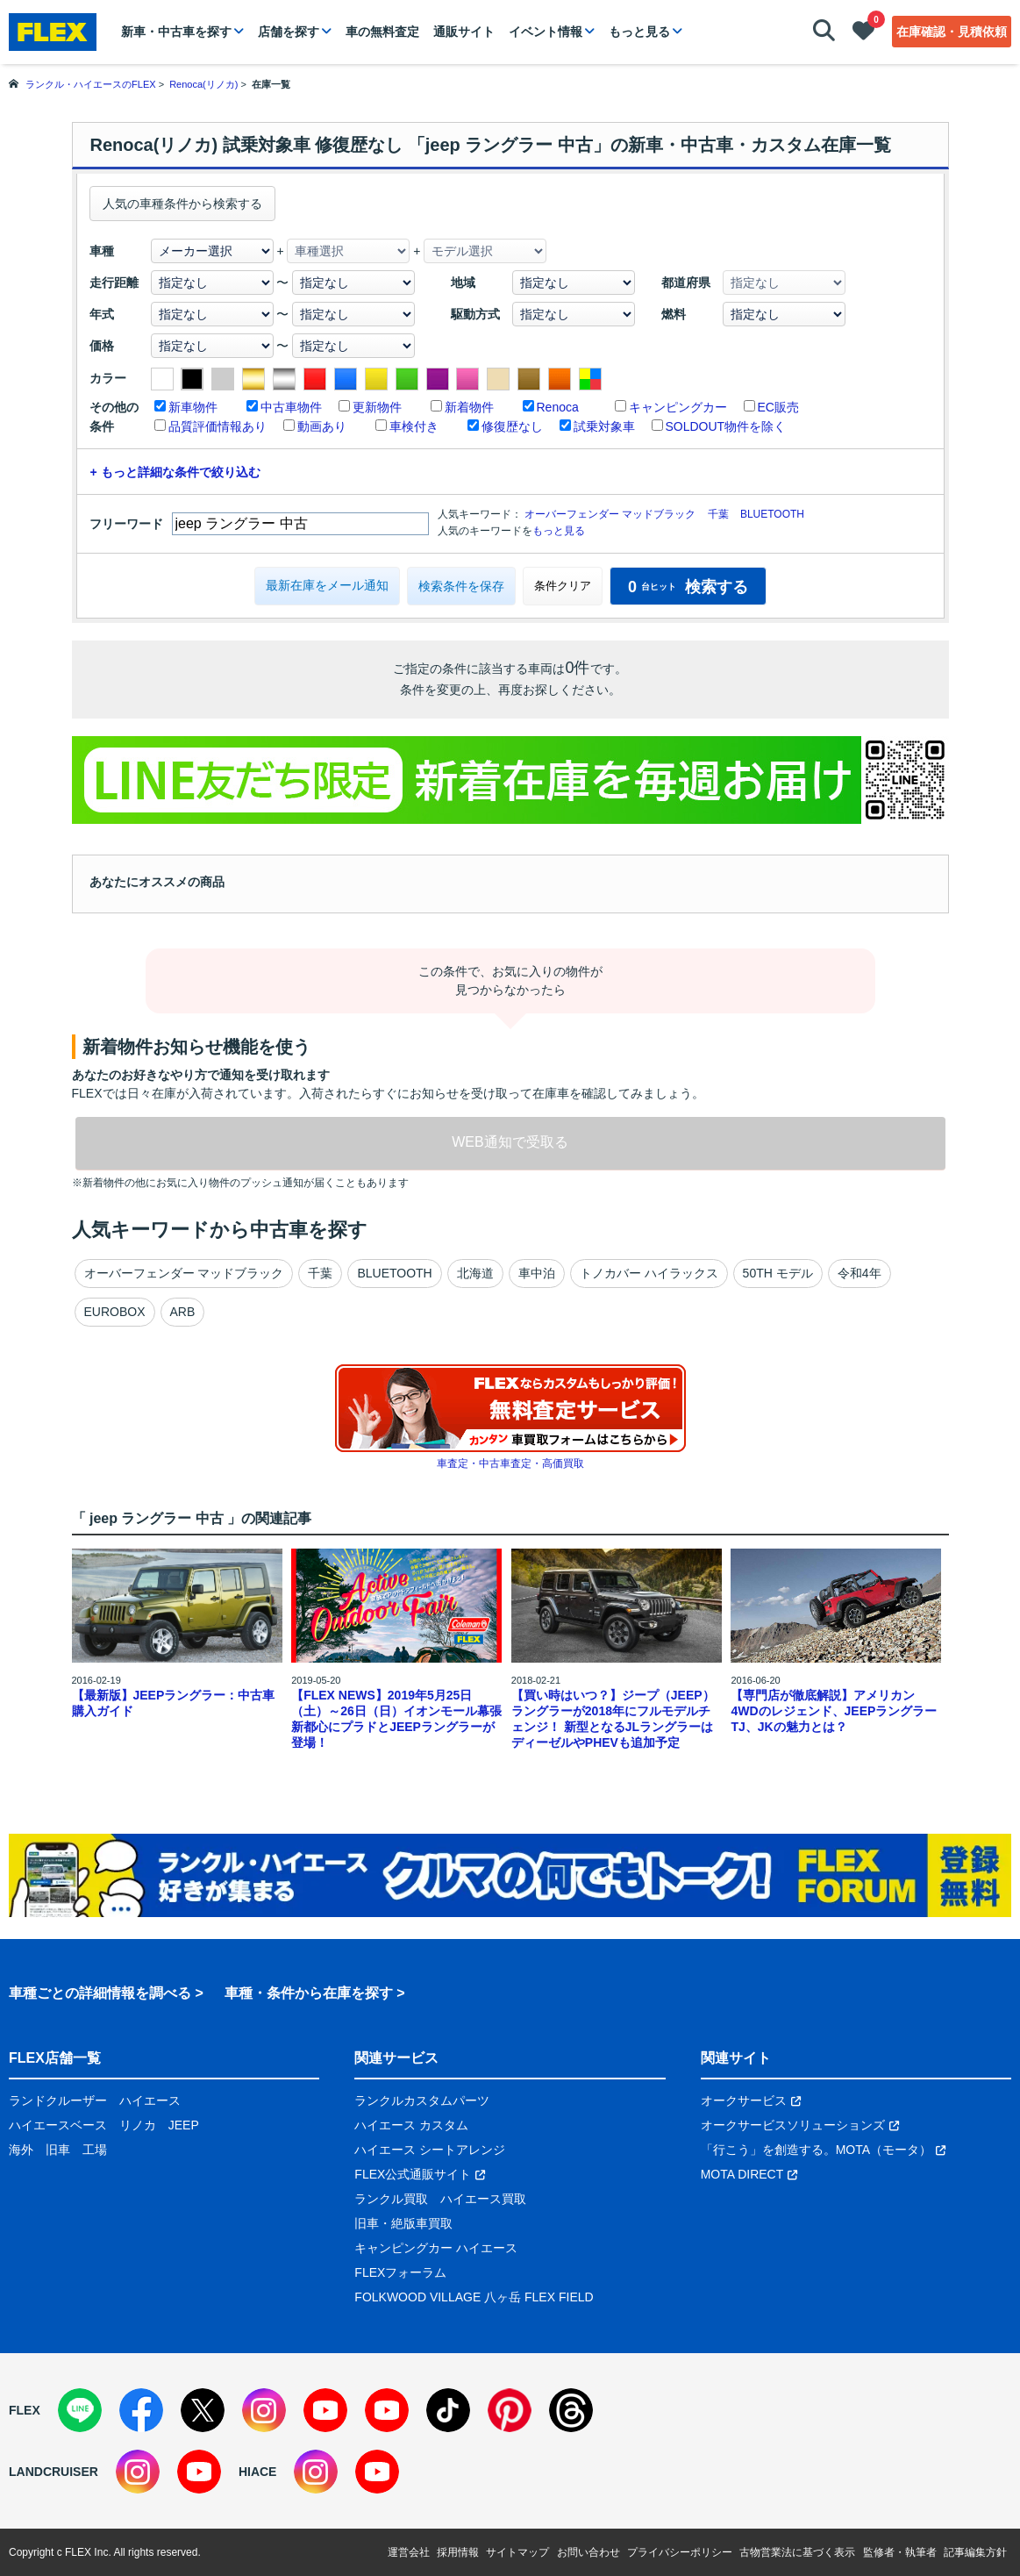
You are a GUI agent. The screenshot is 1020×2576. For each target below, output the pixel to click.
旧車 (58, 2150)
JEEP (183, 2125)
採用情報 (458, 2552)
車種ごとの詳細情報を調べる (100, 1993)
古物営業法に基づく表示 (797, 2552)
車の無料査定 (382, 32)
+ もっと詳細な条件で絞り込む (175, 472)
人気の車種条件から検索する (182, 204)
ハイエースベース (58, 2125)
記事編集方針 (975, 2552)
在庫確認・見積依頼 (951, 32)
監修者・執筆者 (900, 2552)
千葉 (718, 514)
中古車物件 (291, 407)
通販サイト (464, 32)
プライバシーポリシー (679, 2552)
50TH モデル (778, 1273)
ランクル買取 (391, 2199)
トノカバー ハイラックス (649, 1273)
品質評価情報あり (217, 426)
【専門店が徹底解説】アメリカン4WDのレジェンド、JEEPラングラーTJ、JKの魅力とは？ (834, 1711)
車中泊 (536, 1273)
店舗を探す (288, 32)
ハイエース (150, 2100)
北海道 (475, 1273)
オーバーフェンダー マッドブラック (609, 514)
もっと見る (639, 32)
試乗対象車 (604, 426)
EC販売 (778, 407)
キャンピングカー (678, 407)
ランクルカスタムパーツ (421, 2100)
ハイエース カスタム (411, 2125)
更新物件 (377, 407)
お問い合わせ (588, 2552)
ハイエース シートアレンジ (429, 2150)
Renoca (558, 407)
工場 (94, 2150)
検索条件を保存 (461, 586)
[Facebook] (141, 2410)
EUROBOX (115, 1312)
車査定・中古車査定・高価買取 (510, 1463)
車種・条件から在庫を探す (309, 1993)
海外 (21, 2150)
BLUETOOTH (772, 514)
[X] (203, 2410)
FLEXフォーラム (400, 2272)
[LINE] (80, 2410)
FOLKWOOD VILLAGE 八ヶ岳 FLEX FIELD (473, 2297)
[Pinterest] (509, 2410)
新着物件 (469, 407)
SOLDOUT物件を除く (726, 426)
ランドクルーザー (58, 2100)
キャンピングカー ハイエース (435, 2248)
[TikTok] (448, 2410)
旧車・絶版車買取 (403, 2223)
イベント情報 (545, 32)
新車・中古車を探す (176, 32)
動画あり (321, 426)
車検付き (414, 426)
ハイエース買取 (483, 2199)
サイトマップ (517, 2552)
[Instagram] (264, 2410)
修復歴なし (512, 426)
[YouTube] (325, 2410)
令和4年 (859, 1273)
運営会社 (409, 2552)
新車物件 (193, 407)
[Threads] (571, 2410)
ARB (183, 1312)
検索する (688, 587)
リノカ (137, 2125)
